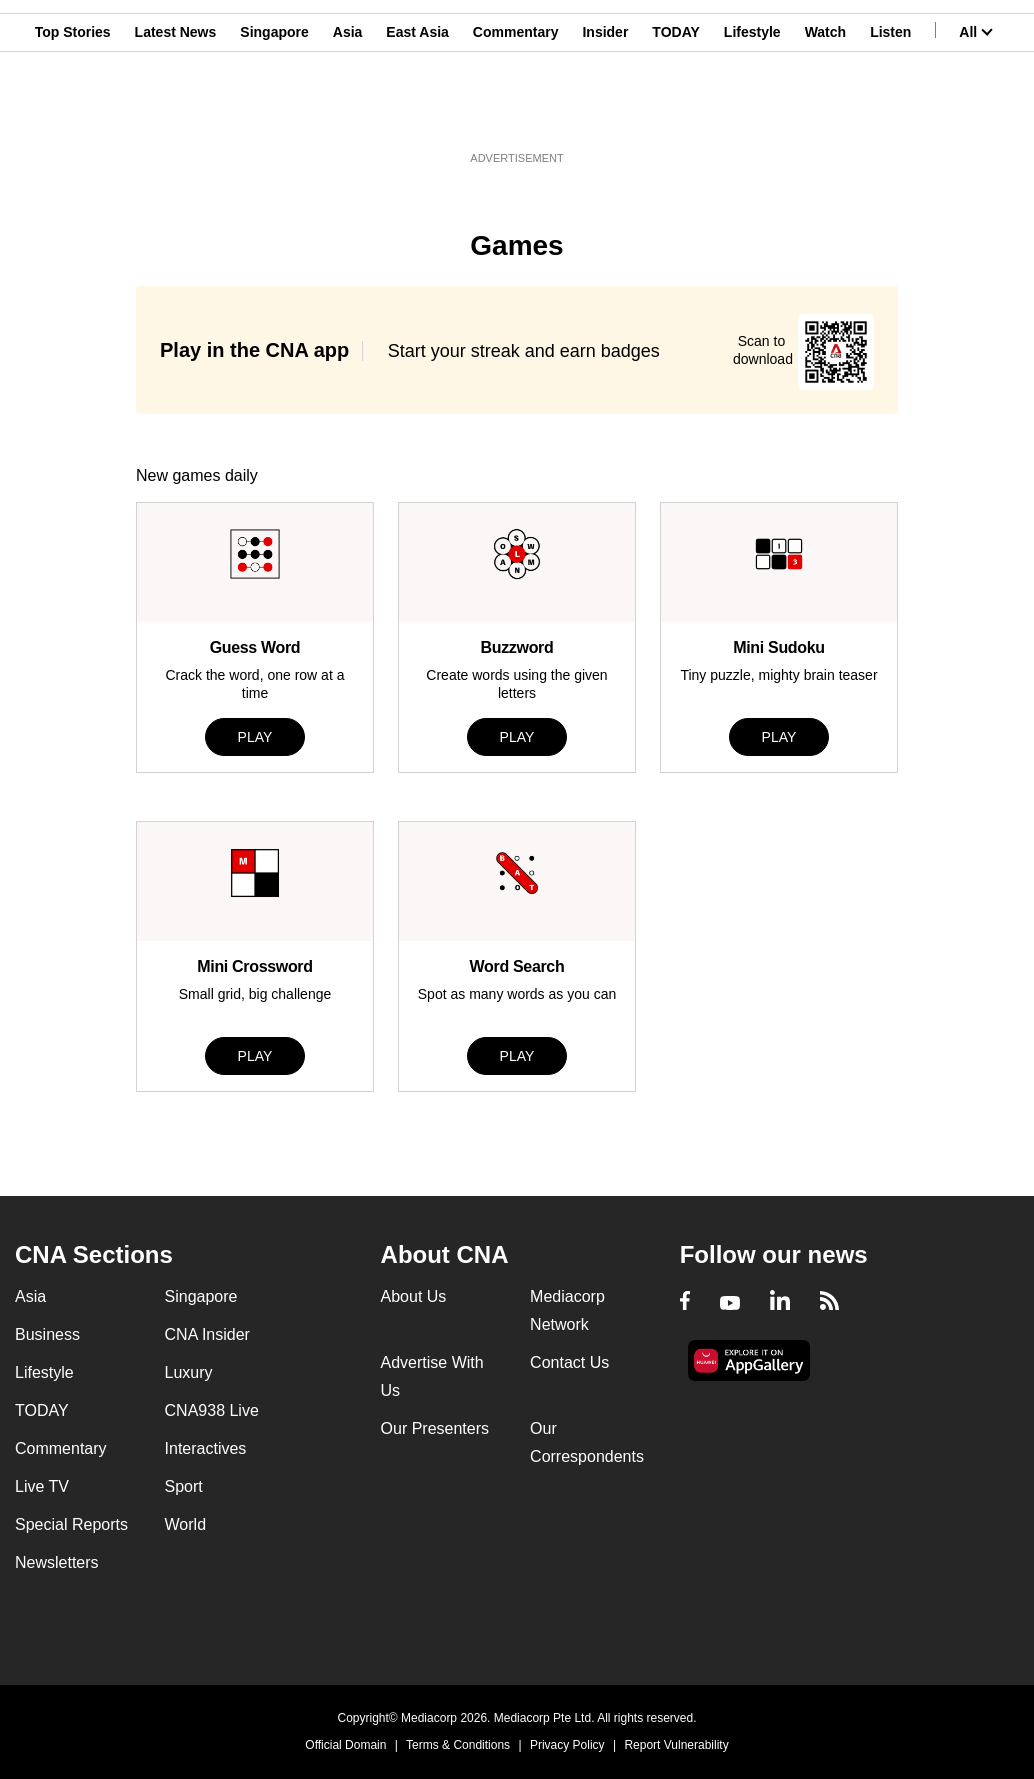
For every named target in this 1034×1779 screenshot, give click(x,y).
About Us (414, 1296)
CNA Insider (207, 1334)
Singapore (274, 113)
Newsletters (57, 1562)
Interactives (206, 1448)
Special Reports (71, 1524)
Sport (184, 1486)
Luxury (189, 1372)
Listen (890, 113)
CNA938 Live (212, 1410)
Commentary (516, 113)
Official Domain (345, 1745)
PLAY (255, 737)
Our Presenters (435, 1428)
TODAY (675, 113)
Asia (348, 113)
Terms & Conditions (458, 1745)
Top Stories (73, 113)
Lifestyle (752, 113)
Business (47, 1334)
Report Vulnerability (676, 1745)
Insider (605, 113)
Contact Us (569, 1362)
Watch (825, 113)
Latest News (176, 113)
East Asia (417, 113)
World (186, 1524)
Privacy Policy (567, 1745)
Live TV (42, 1486)
